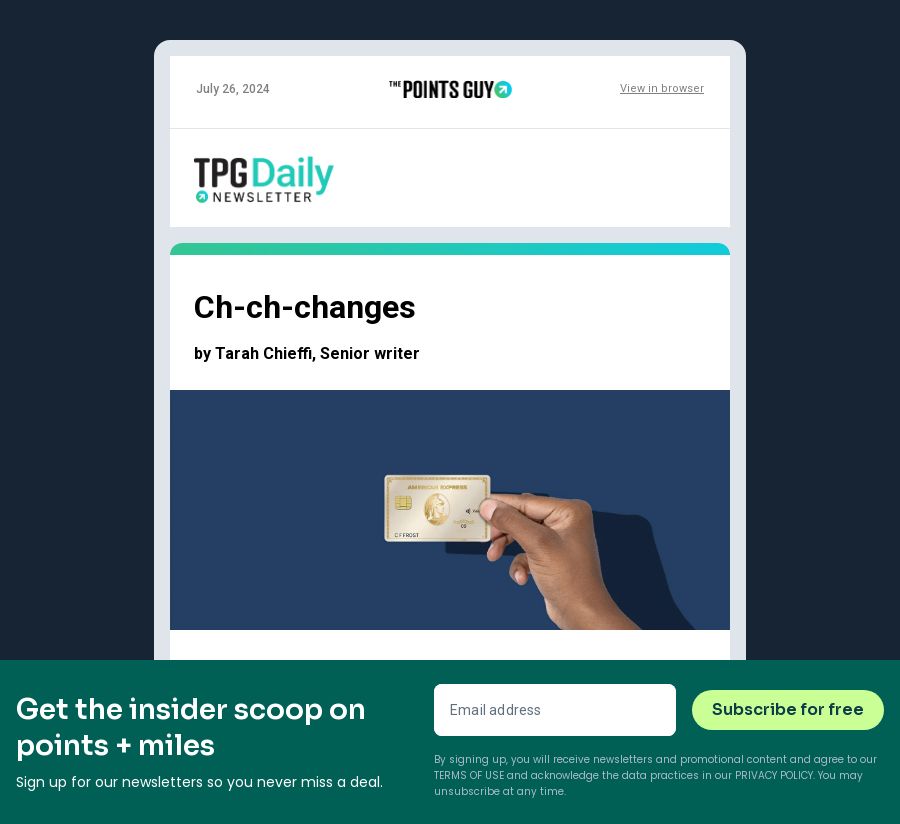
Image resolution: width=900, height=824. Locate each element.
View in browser (662, 88)
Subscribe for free (788, 709)
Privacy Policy (774, 775)
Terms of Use (469, 775)
